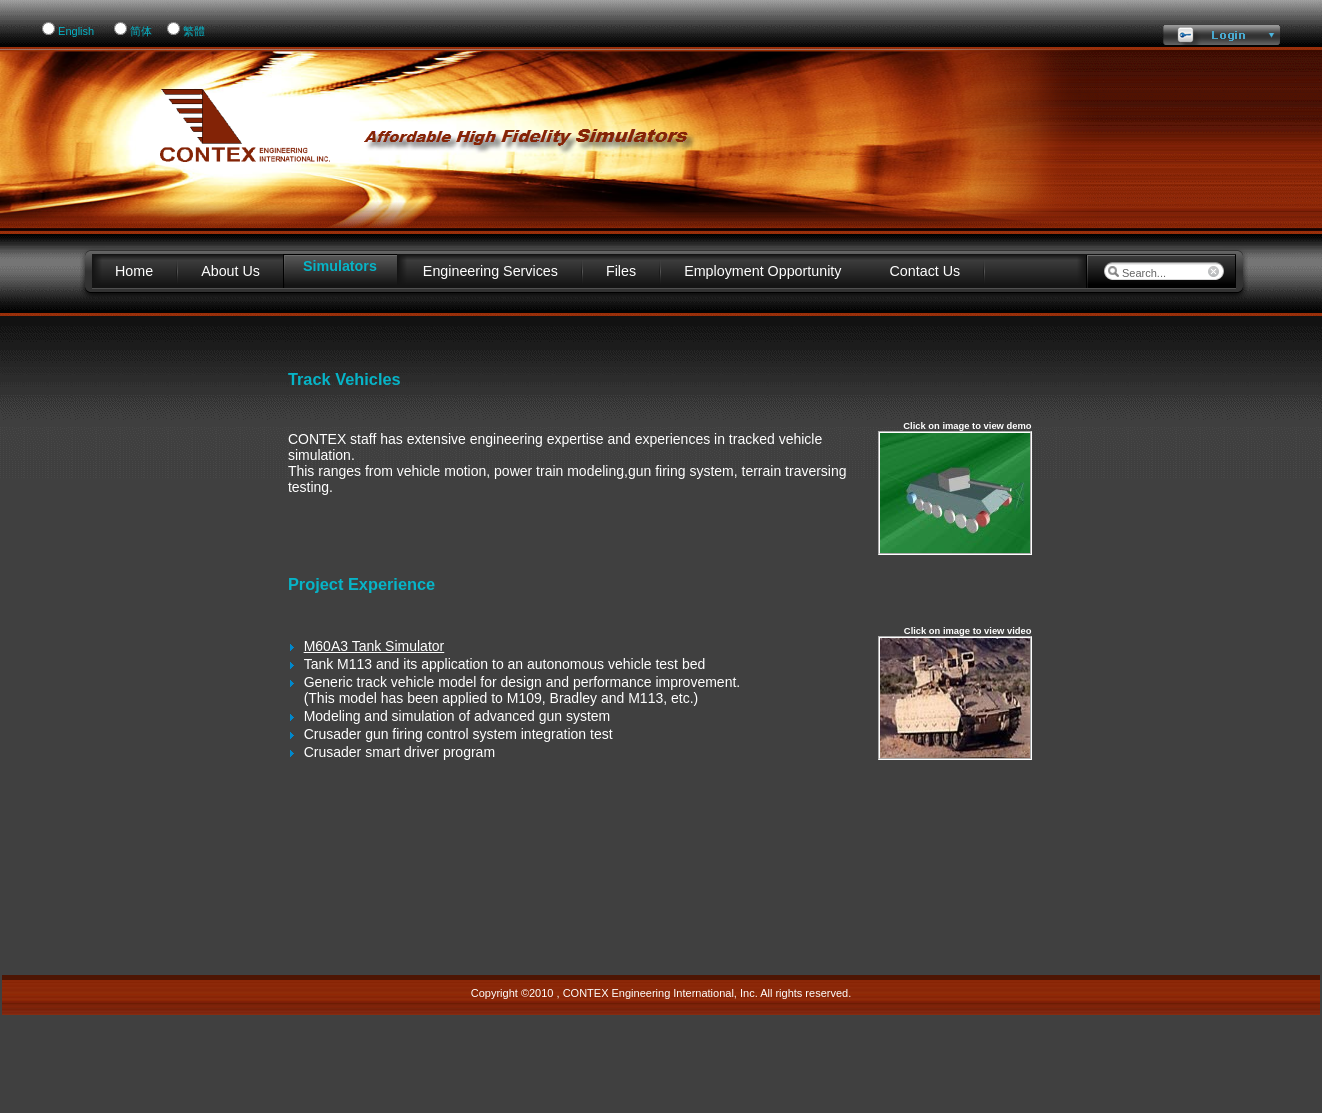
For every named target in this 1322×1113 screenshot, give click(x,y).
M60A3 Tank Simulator (374, 646)
